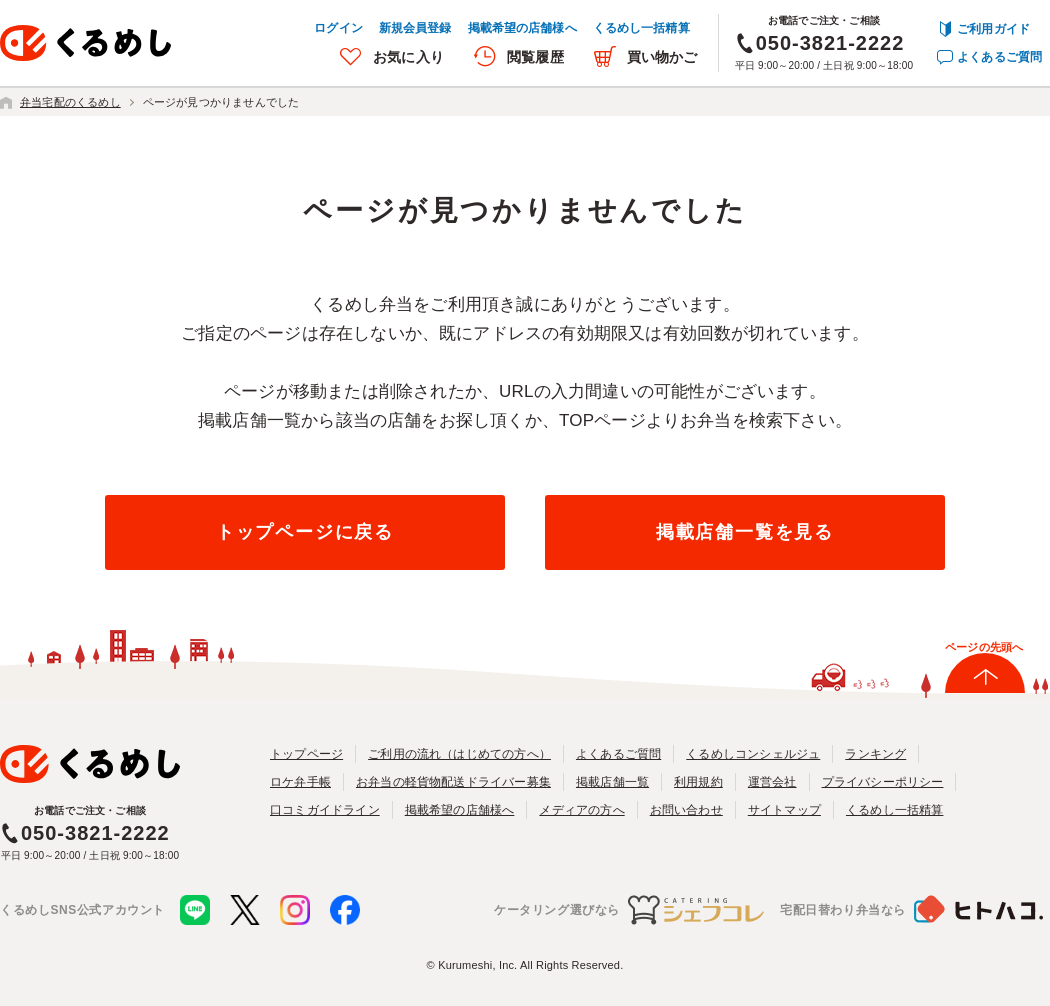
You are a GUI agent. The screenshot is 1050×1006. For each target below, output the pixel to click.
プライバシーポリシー (883, 782)
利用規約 (698, 782)
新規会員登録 (415, 28)
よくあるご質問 (999, 57)
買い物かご (662, 57)
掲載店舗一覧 (612, 782)
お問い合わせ (686, 810)
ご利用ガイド (993, 29)
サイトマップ (784, 810)
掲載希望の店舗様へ (522, 28)
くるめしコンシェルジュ (753, 754)
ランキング (875, 754)
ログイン (338, 28)
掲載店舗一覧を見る (745, 532)
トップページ (306, 754)
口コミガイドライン (325, 810)
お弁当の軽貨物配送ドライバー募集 (453, 782)
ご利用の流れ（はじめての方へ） (459, 754)
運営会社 (772, 782)
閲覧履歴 (535, 57)
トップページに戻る (305, 532)
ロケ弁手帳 (300, 782)
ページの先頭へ (984, 647)
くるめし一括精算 (641, 28)
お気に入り (408, 57)
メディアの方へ (581, 810)
